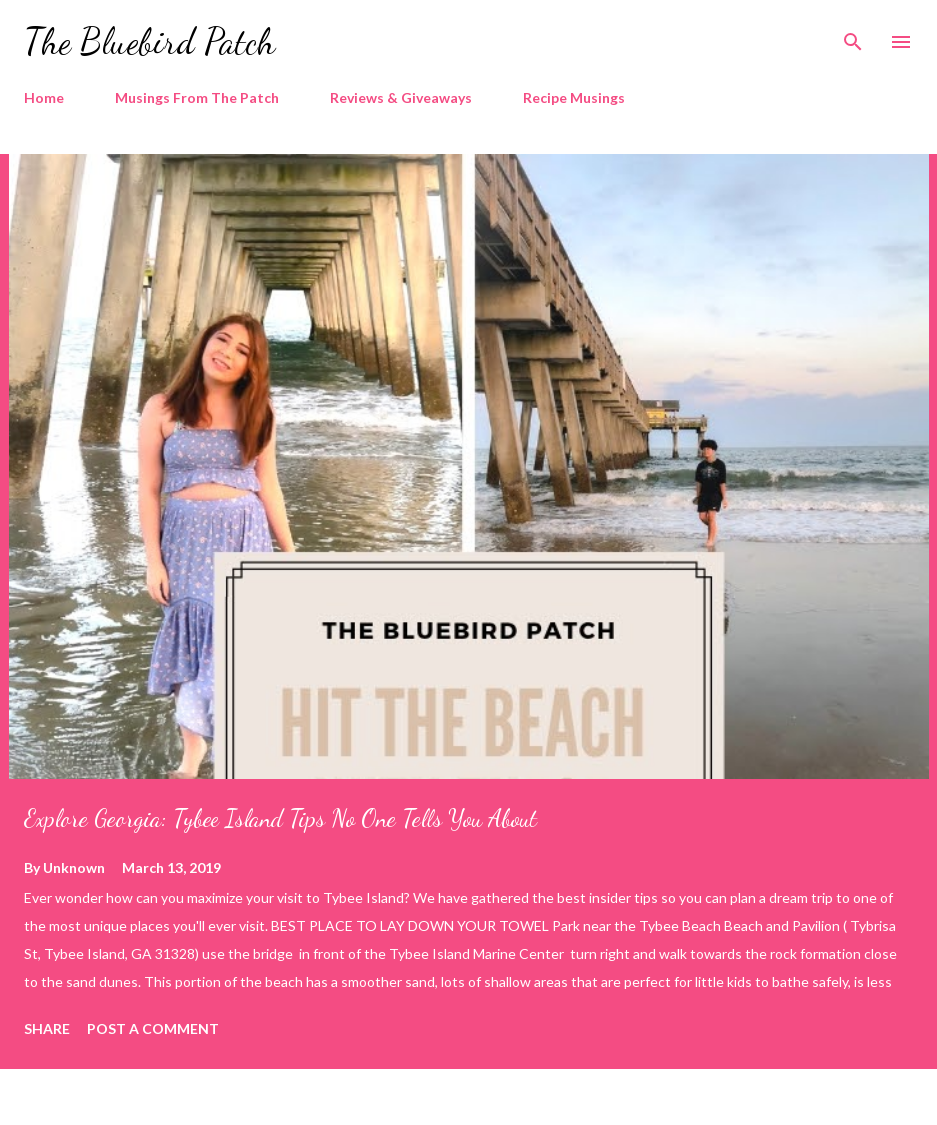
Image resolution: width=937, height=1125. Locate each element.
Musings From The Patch (197, 97)
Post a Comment (153, 1028)
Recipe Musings (574, 97)
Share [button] (47, 1028)
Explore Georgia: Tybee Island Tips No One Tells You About (280, 818)
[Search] (853, 36)
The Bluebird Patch (149, 41)
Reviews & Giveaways (401, 97)
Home (44, 97)
